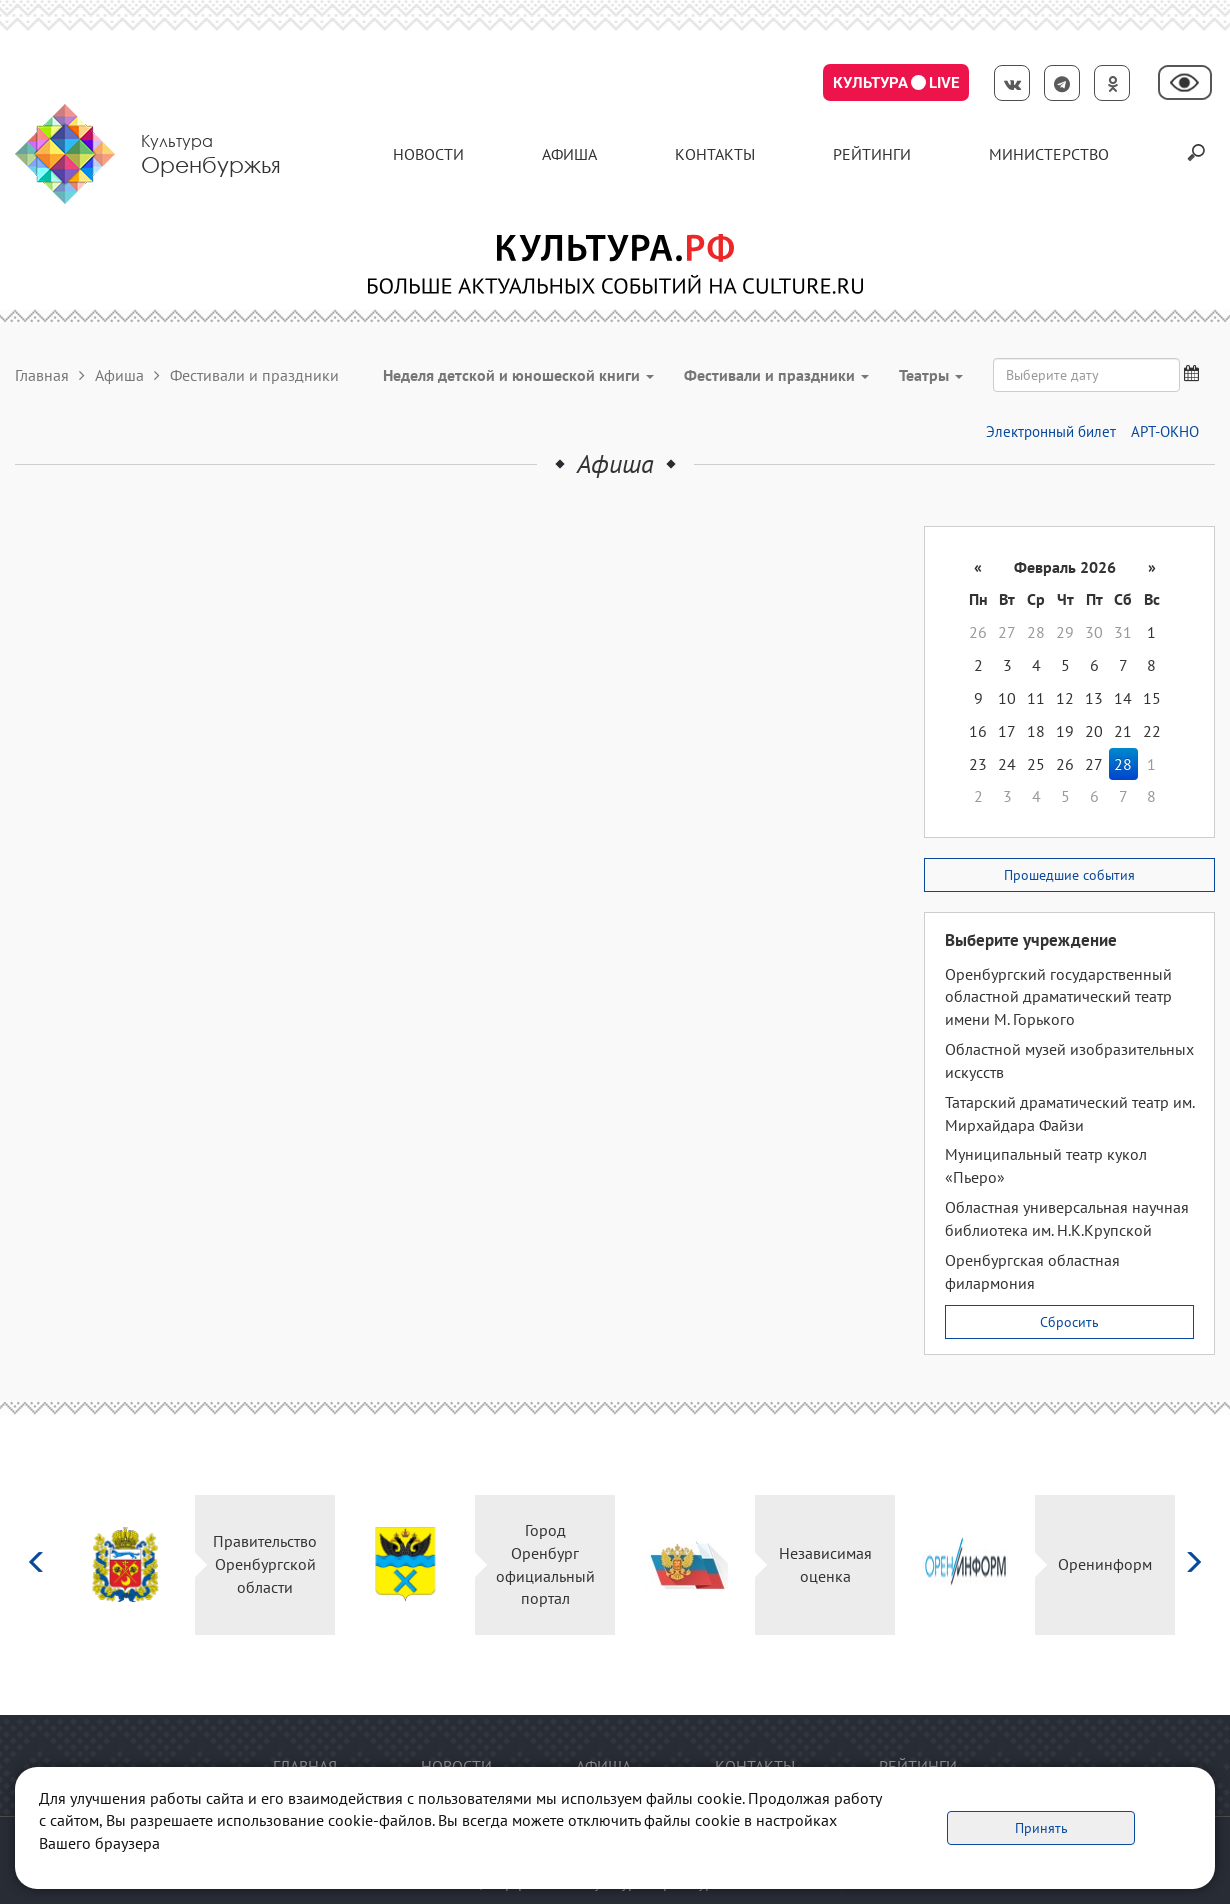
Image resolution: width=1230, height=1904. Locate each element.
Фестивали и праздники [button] (776, 375)
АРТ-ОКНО (1165, 431)
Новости (428, 154)
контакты (715, 154)
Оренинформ (1105, 1564)
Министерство (1049, 154)
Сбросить (1069, 1322)
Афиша (569, 154)
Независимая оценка (825, 1564)
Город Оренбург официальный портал (545, 1564)
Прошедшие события (1069, 875)
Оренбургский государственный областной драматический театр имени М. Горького (1058, 997)
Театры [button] (931, 375)
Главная (42, 375)
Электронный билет (1051, 431)
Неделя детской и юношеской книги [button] (518, 375)
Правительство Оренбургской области (265, 1564)
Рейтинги (872, 154)
